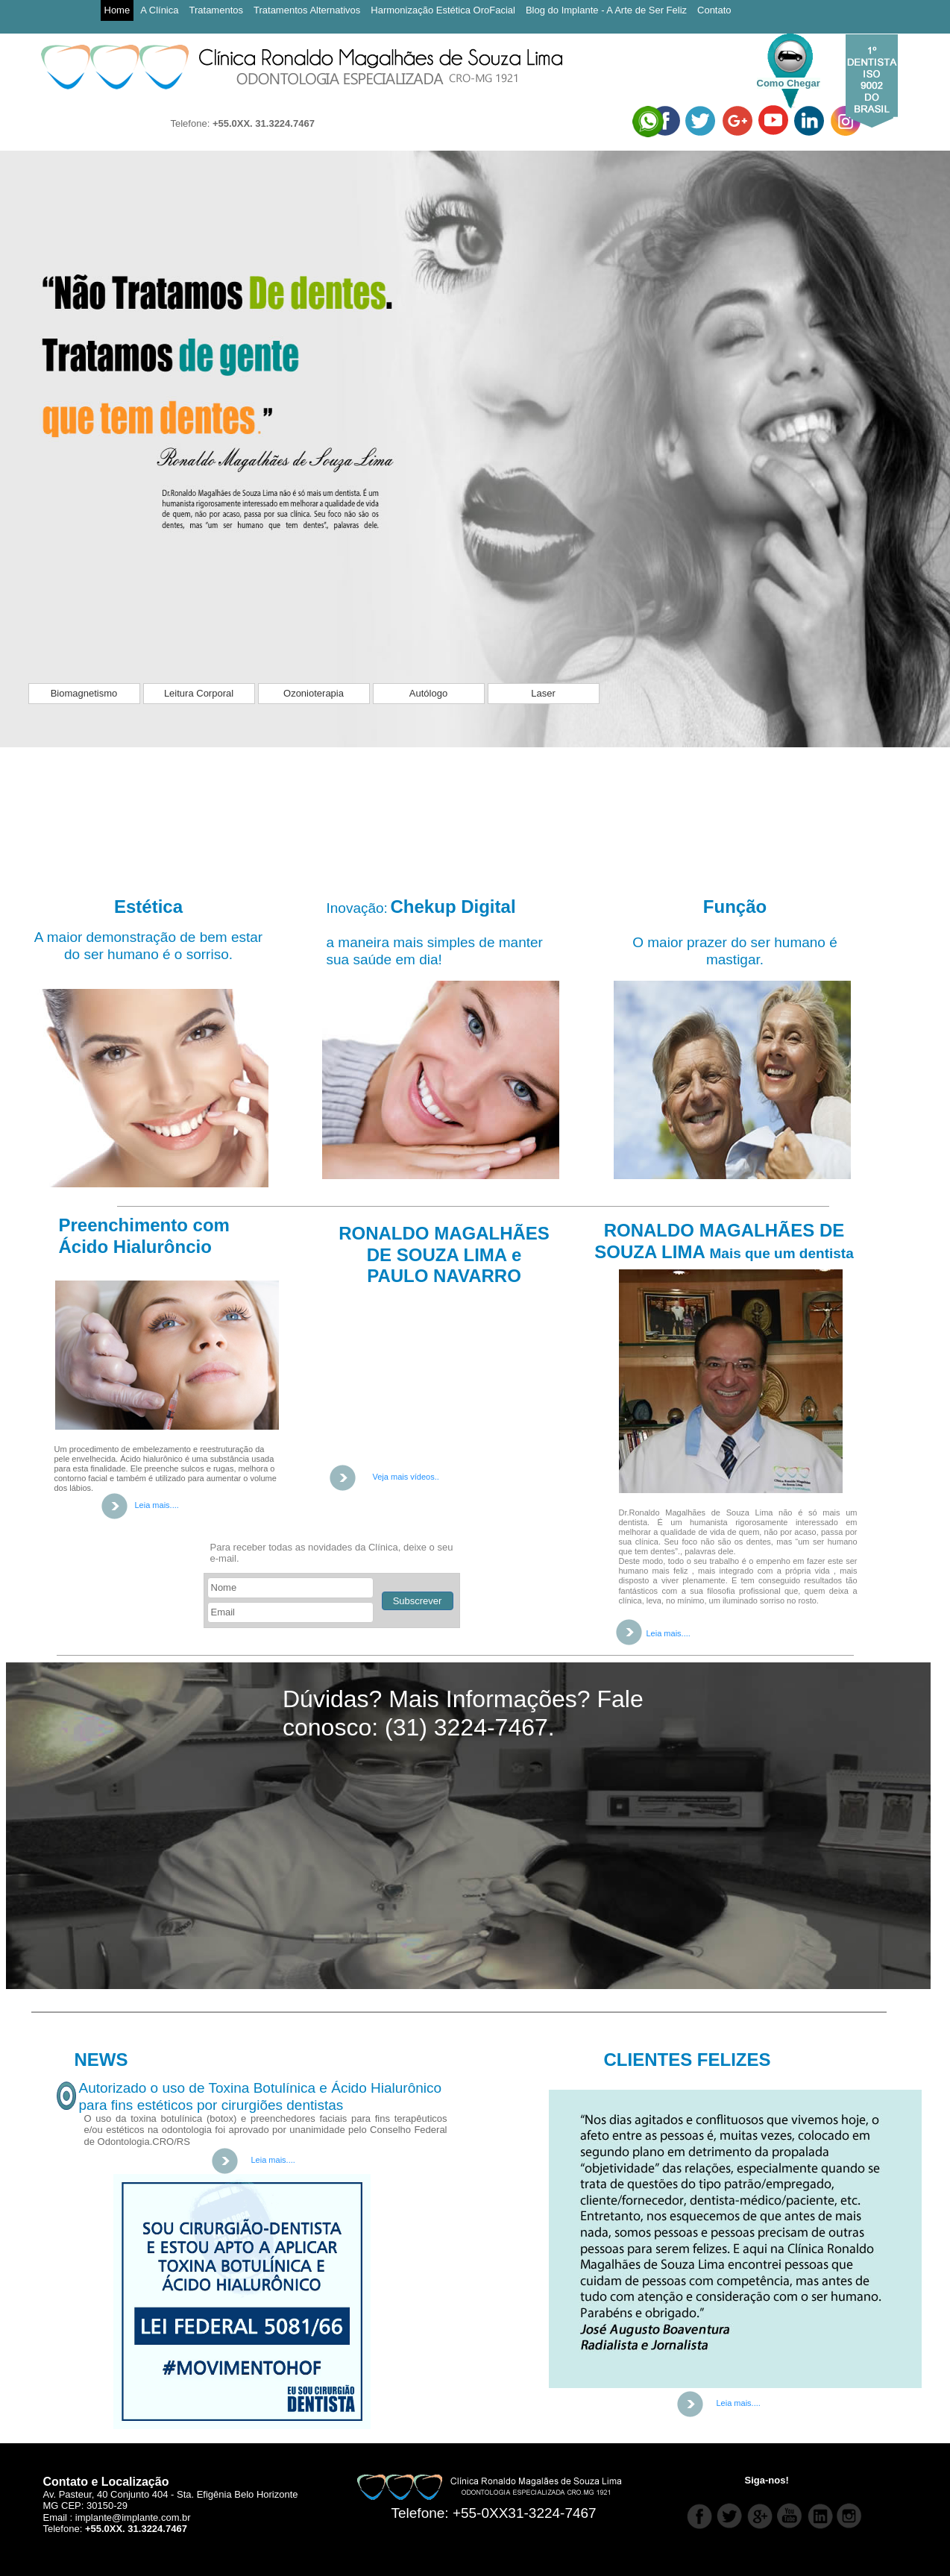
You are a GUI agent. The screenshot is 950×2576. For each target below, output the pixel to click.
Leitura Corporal (198, 693)
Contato (714, 10)
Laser (543, 693)
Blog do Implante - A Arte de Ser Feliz (606, 10)
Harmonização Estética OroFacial (443, 10)
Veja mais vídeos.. (406, 1476)
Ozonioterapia (313, 693)
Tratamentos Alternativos (307, 10)
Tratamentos (216, 10)
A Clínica (159, 10)
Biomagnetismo (84, 693)
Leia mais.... (669, 1633)
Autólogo (428, 693)
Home (117, 10)
